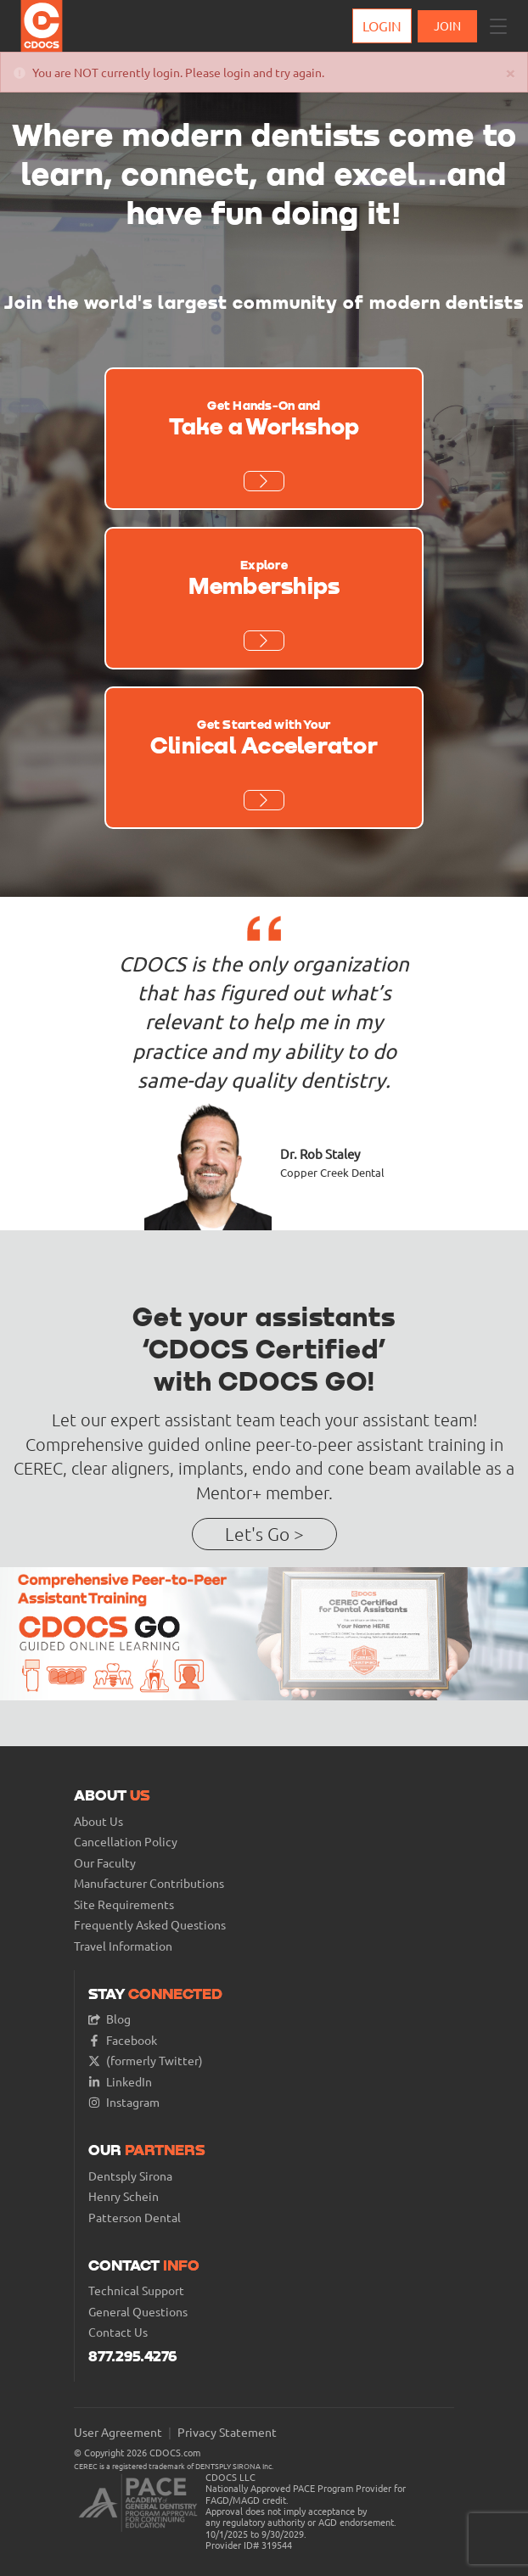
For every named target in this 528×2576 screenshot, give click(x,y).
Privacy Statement (227, 2432)
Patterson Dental (134, 2217)
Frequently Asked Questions (150, 1925)
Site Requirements (124, 1904)
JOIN (447, 25)
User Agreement (118, 2432)
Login (382, 25)
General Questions (138, 2311)
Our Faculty (105, 1863)
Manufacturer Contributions (149, 1883)
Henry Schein (123, 2196)
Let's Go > (264, 1533)
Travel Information (123, 1946)
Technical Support (136, 2290)
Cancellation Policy (125, 1841)
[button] (498, 26)
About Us (98, 1821)
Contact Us (118, 2332)
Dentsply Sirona (130, 2176)
